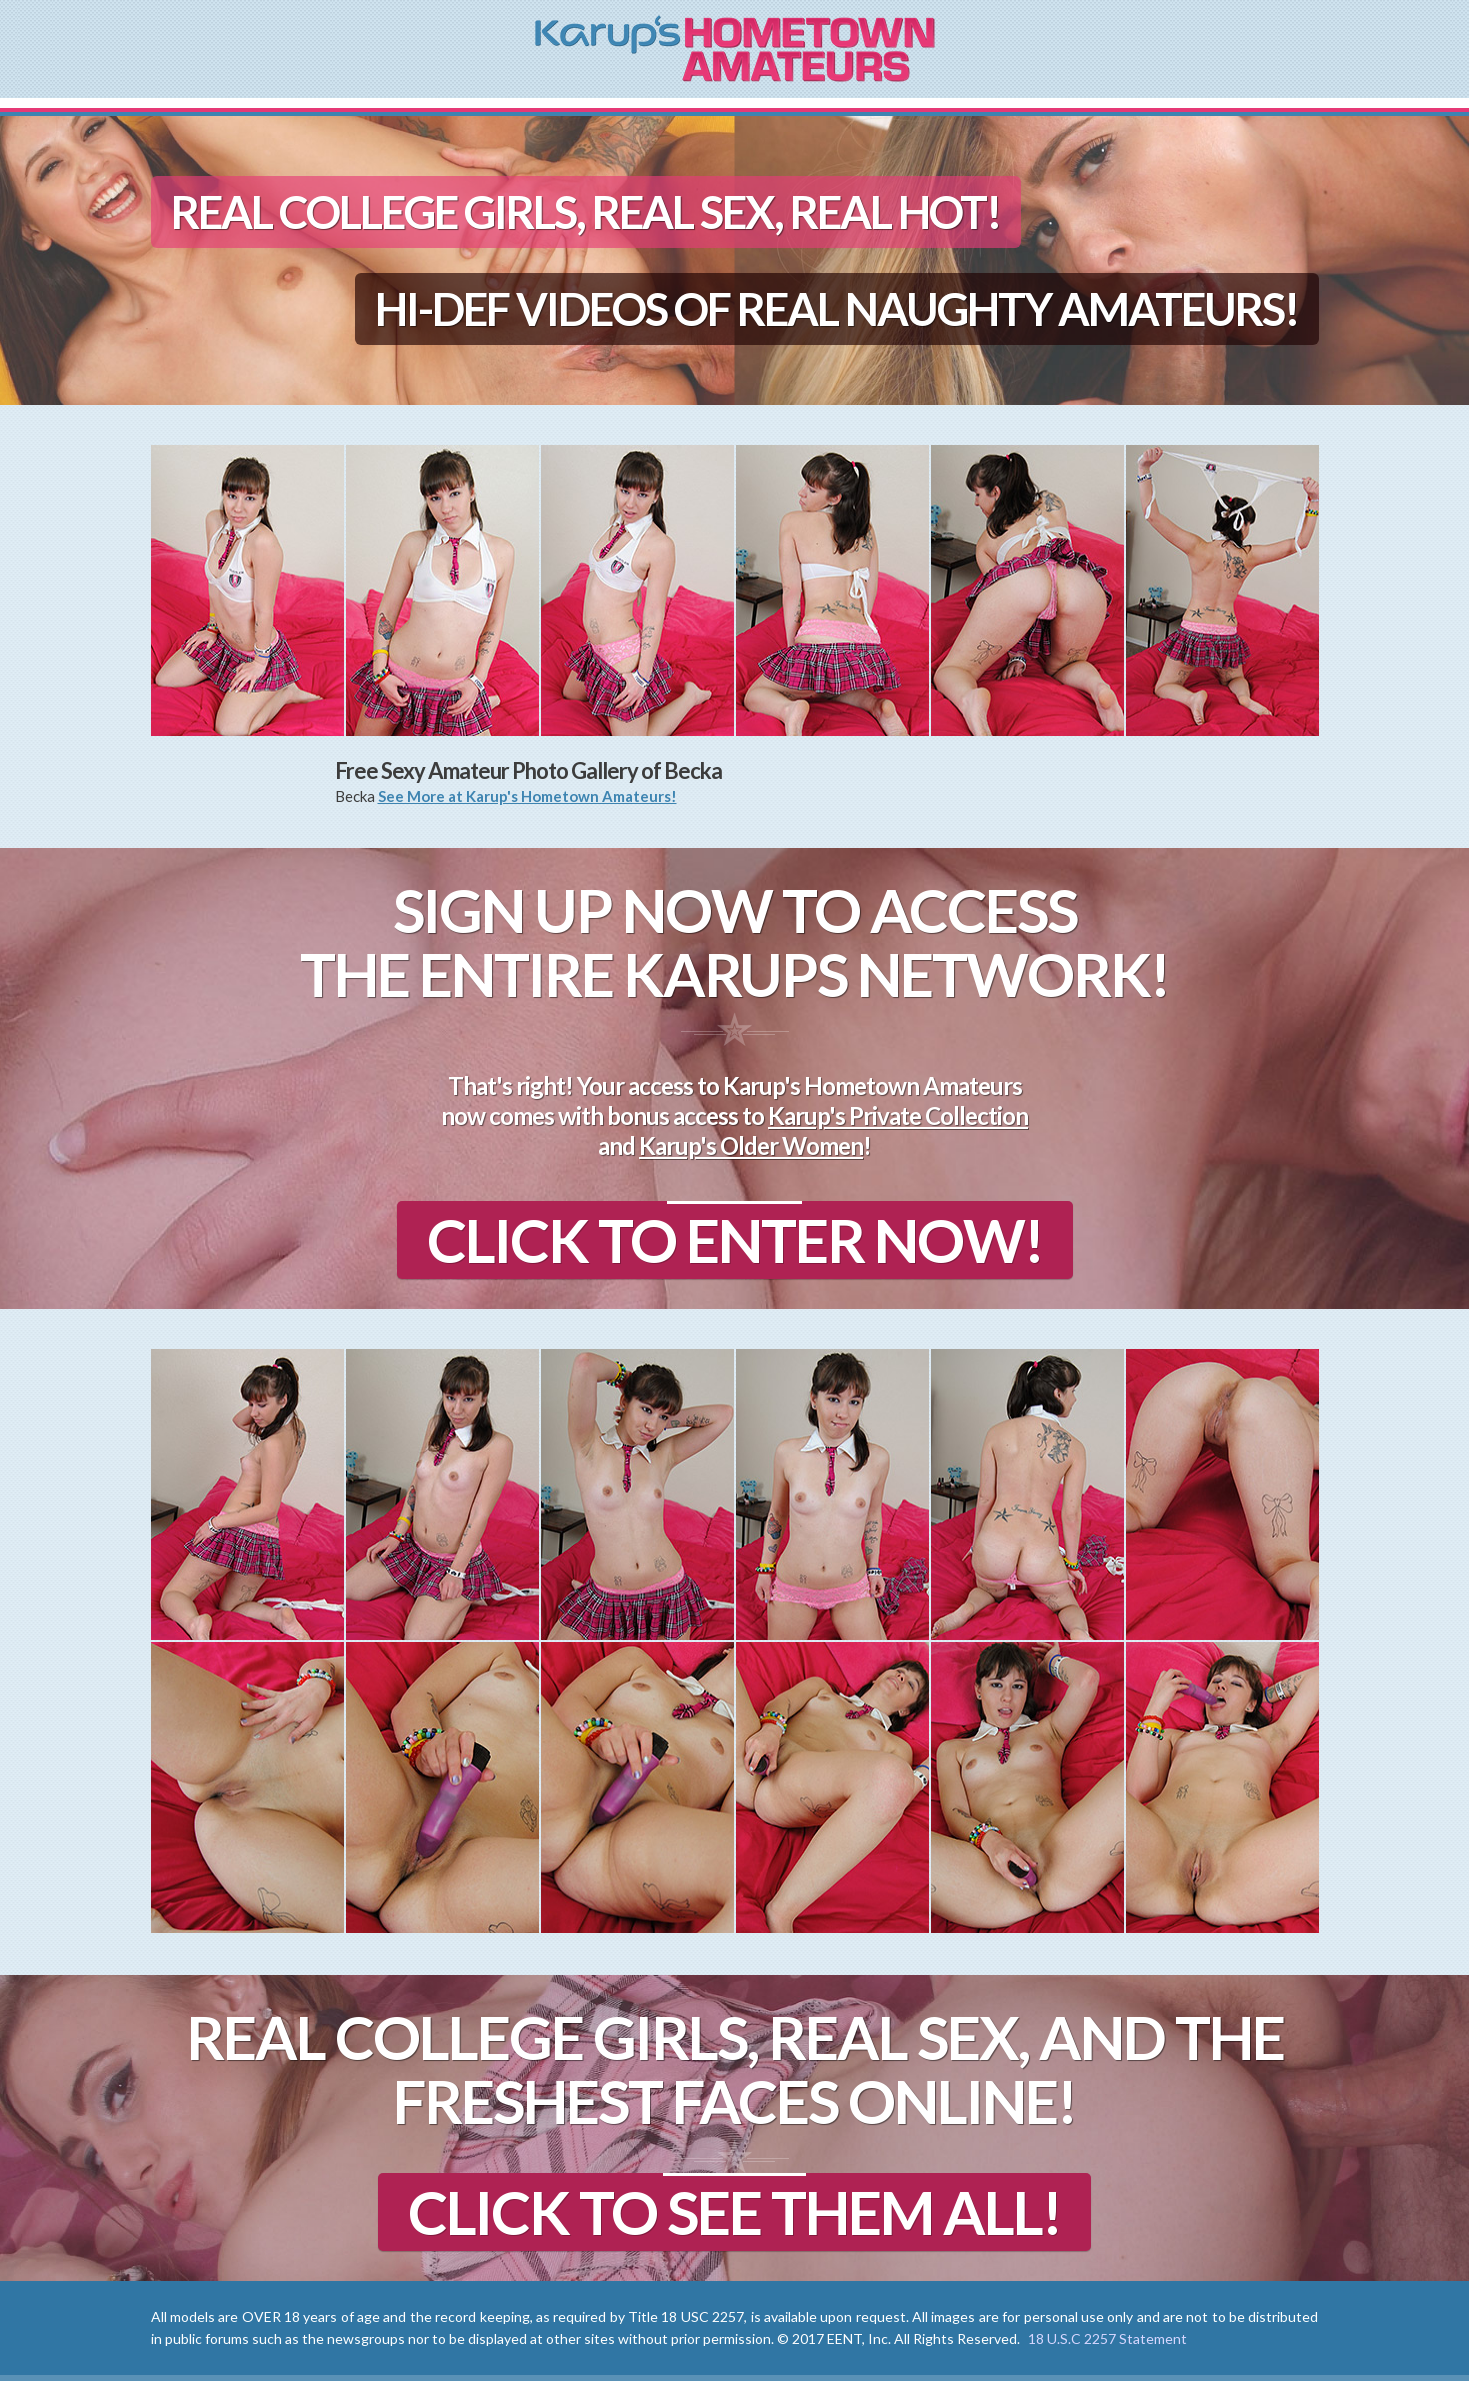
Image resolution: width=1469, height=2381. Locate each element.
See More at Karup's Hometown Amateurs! (527, 796)
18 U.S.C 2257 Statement (1107, 2338)
